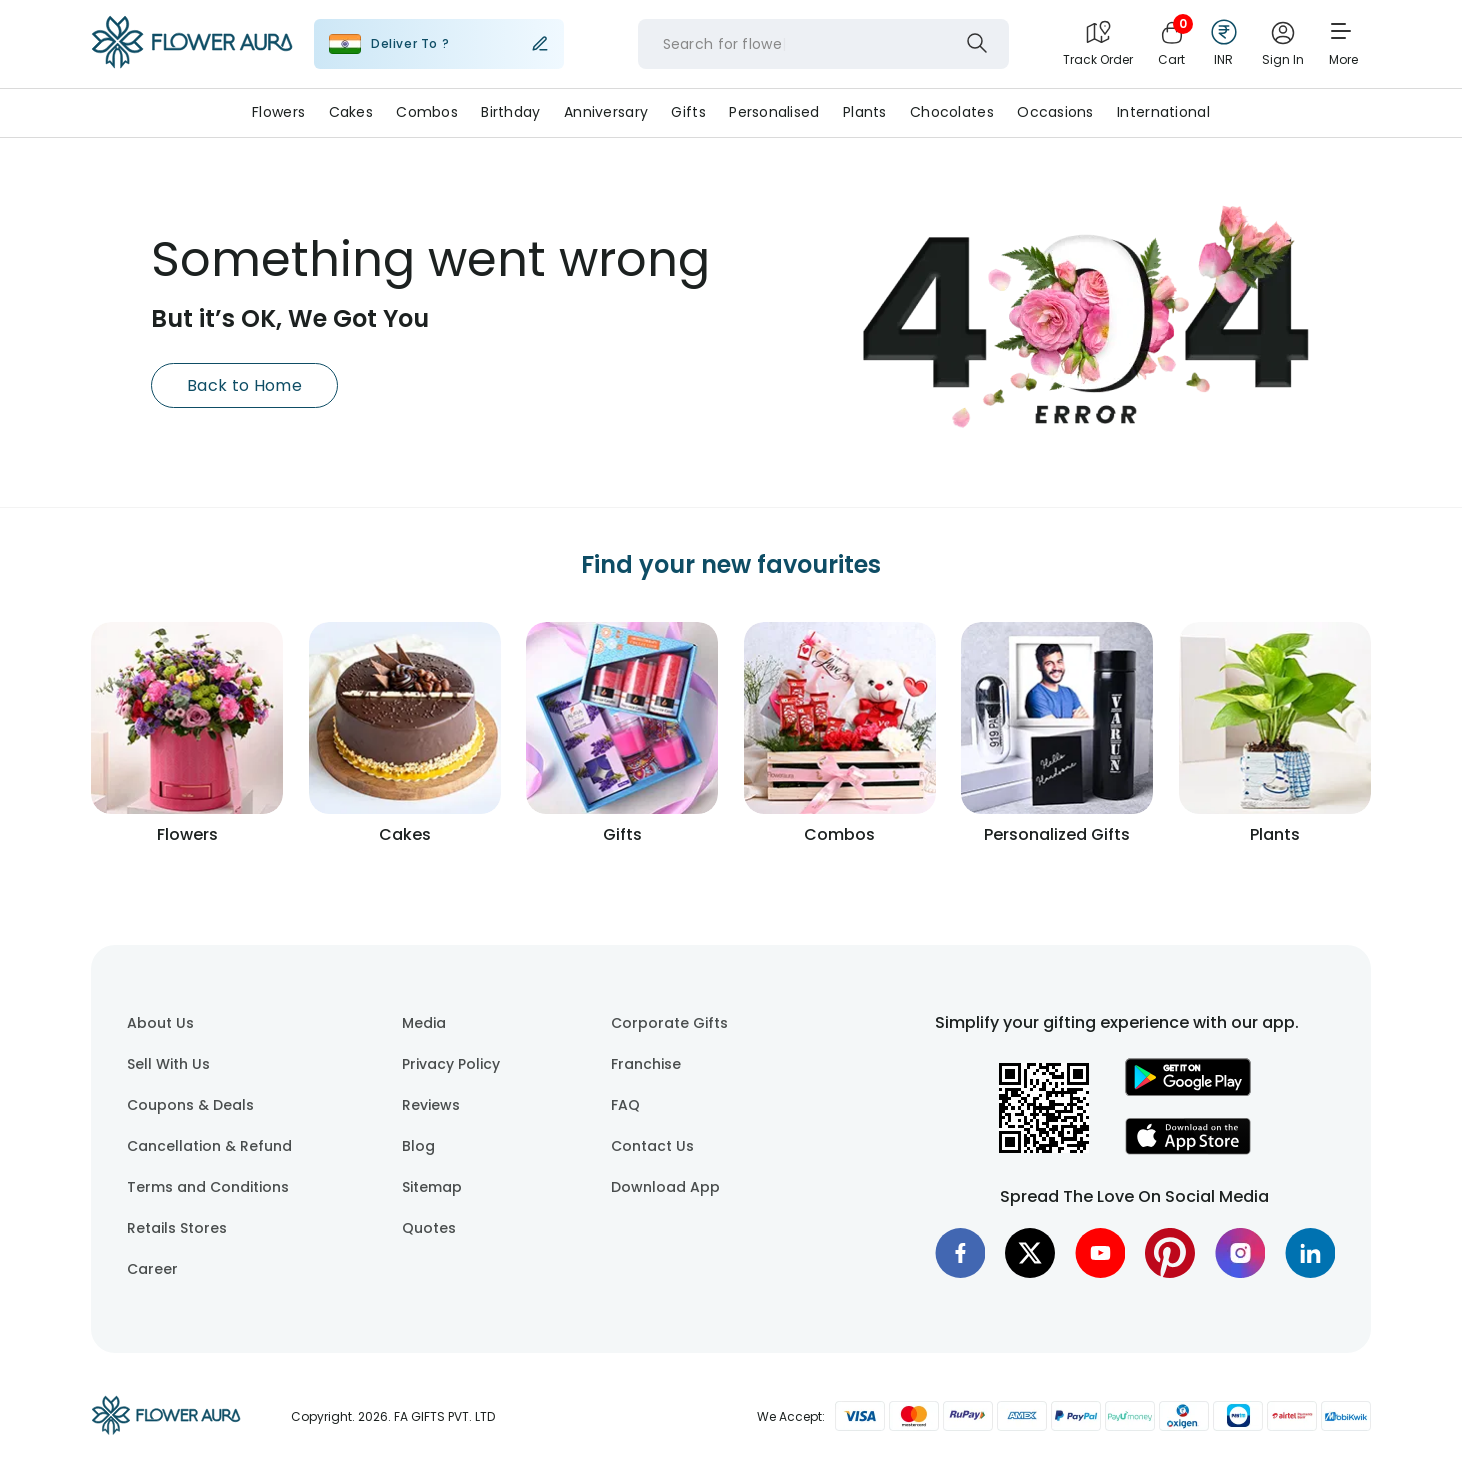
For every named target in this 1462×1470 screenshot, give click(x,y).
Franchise (646, 1064)
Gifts (688, 112)
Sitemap (432, 1187)
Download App (665, 1187)
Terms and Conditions (208, 1187)
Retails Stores (177, 1228)
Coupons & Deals (190, 1105)
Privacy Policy (451, 1064)
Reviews (431, 1105)
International (1163, 112)
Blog (418, 1146)
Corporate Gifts (669, 1023)
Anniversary (606, 112)
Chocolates (952, 112)
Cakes (351, 112)
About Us (160, 1023)
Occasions (1055, 112)
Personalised (774, 112)
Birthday (510, 112)
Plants (865, 112)
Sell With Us (168, 1064)
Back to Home (244, 385)
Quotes (429, 1228)
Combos (427, 112)
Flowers (278, 112)
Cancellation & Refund (209, 1146)
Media (424, 1023)
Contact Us (652, 1146)
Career (152, 1269)
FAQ (625, 1105)
